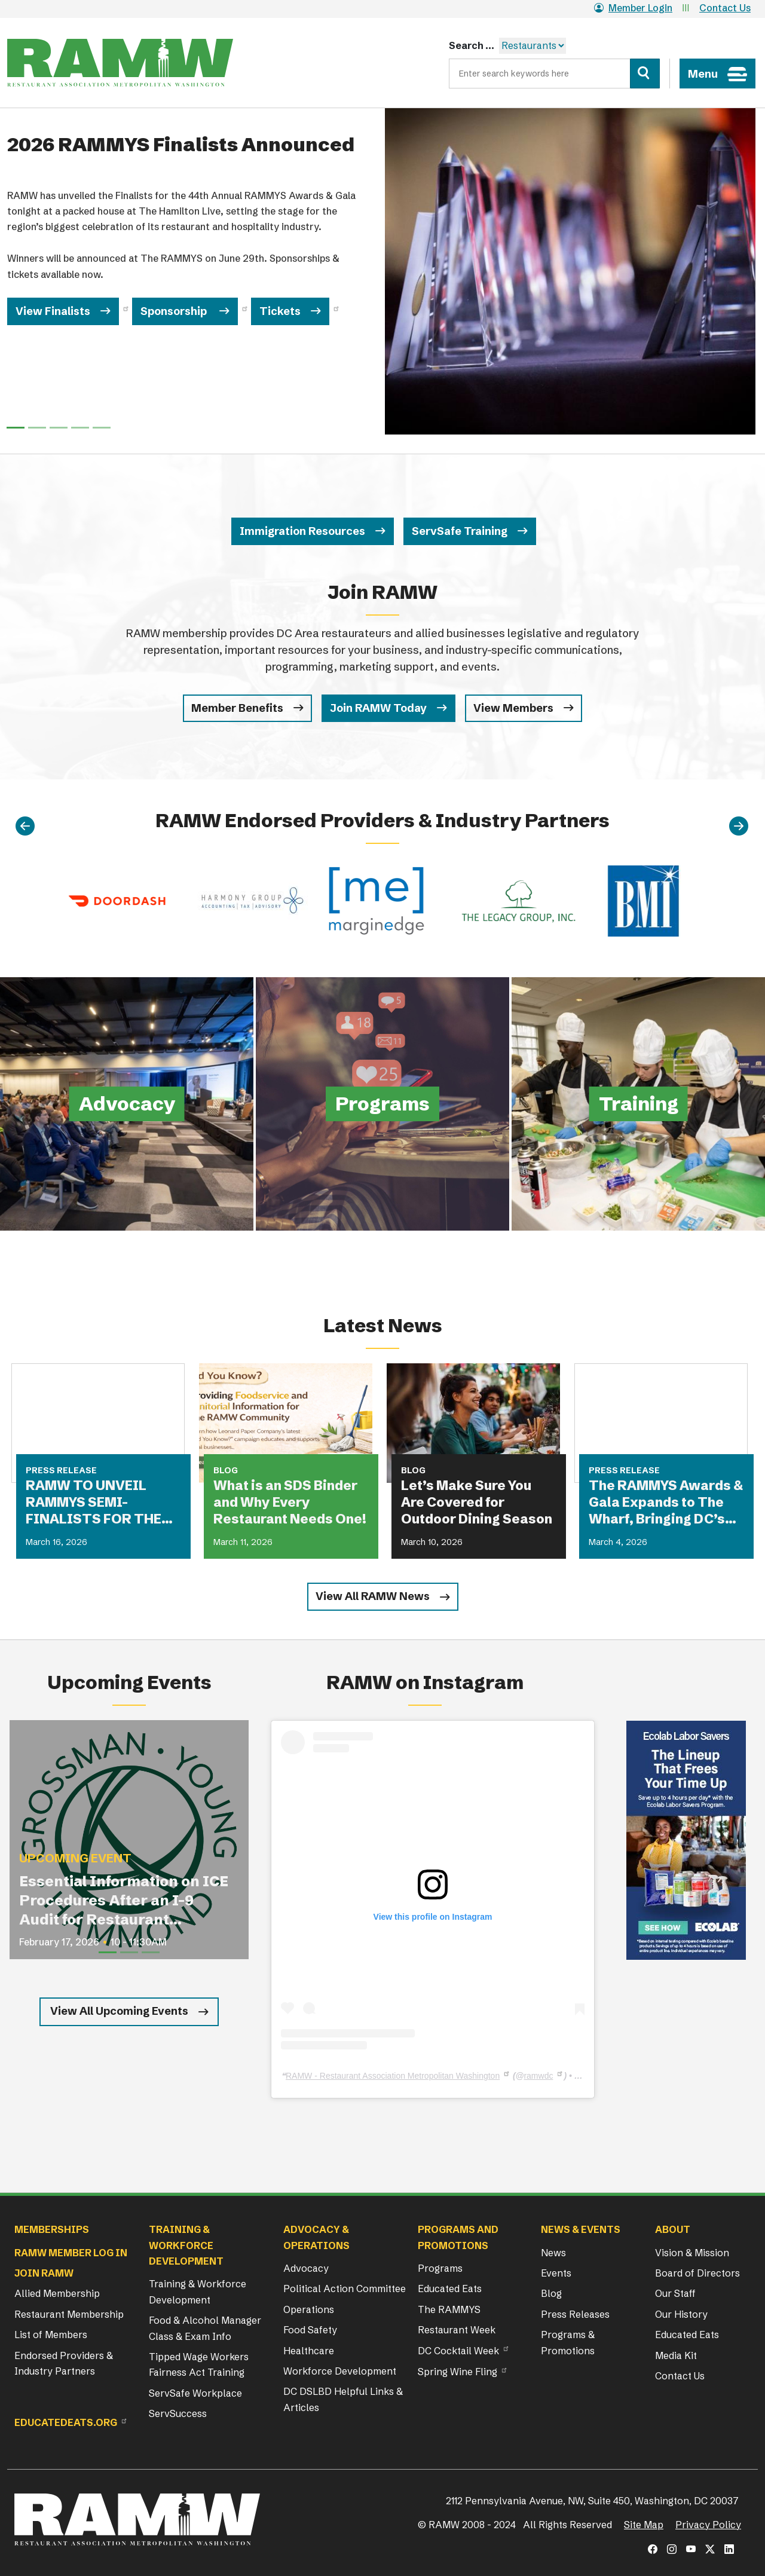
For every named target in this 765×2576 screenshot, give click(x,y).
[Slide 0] (16, 428)
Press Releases (575, 2314)
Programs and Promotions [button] (458, 2237)
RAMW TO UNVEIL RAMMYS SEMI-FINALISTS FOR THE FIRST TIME (93, 1502)
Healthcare (308, 2351)
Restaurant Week (456, 2330)
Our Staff (675, 2293)
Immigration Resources (302, 531)
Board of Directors (697, 2273)
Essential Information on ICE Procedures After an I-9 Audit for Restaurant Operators (123, 1901)
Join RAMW (44, 2273)
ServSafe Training (459, 531)
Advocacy (306, 2268)
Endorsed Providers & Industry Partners (63, 2363)
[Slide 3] (80, 428)
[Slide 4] (102, 428)
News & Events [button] (580, 2229)
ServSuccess (178, 2413)
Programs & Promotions (568, 2342)
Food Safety (310, 2330)
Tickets (280, 311)
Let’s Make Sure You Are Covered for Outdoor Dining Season (476, 1502)
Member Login (633, 8)
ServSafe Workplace (195, 2393)
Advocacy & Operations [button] (316, 2237)
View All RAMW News (373, 1596)
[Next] (739, 827)
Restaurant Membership (69, 2314)
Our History (681, 2314)
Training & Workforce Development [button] (186, 2245)
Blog (551, 2293)
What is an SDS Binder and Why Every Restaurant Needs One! (289, 1502)
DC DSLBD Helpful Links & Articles (343, 2399)
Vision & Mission (692, 2253)
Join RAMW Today (378, 708)
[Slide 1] (37, 428)
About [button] (672, 2229)
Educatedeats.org (65, 2422)
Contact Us (725, 8)
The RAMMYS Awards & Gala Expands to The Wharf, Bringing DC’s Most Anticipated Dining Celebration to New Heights (666, 1502)
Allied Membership (57, 2293)
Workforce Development (339, 2371)
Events (556, 2273)
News (553, 2253)
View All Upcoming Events (119, 2011)
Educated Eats (450, 2288)
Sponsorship (174, 311)
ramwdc (538, 2076)
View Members (513, 708)
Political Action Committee (344, 2288)
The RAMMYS (449, 2309)
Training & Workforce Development (197, 2291)
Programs (440, 2268)
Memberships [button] (51, 2229)
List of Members (50, 2335)
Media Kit (676, 2355)
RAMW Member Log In (70, 2253)
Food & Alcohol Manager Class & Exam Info (205, 2328)
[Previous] (25, 827)
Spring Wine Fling (457, 2372)
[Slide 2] (59, 428)
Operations (308, 2309)
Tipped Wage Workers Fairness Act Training (199, 2364)
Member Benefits (237, 708)
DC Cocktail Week (458, 2351)
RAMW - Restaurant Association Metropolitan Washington (393, 2076)
